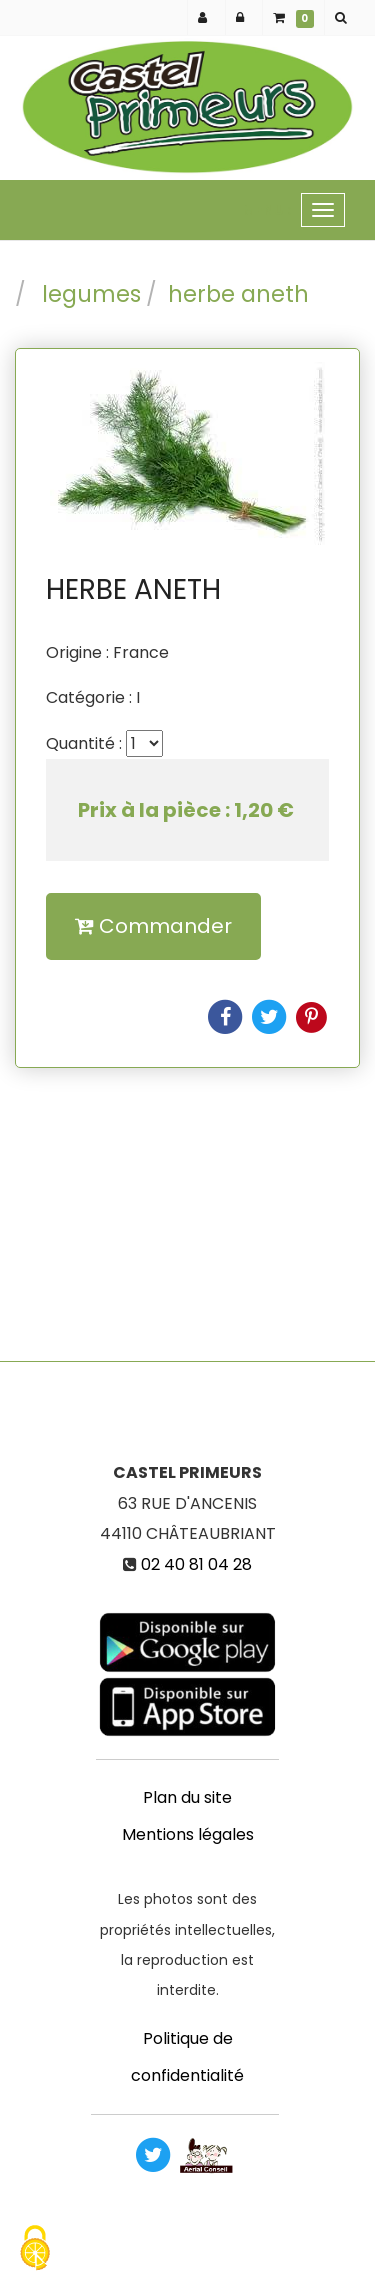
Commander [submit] (153, 926)
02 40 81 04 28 (196, 1564)
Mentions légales (188, 1834)
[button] (344, 17)
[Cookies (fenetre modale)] (35, 2250)
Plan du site (187, 1797)
